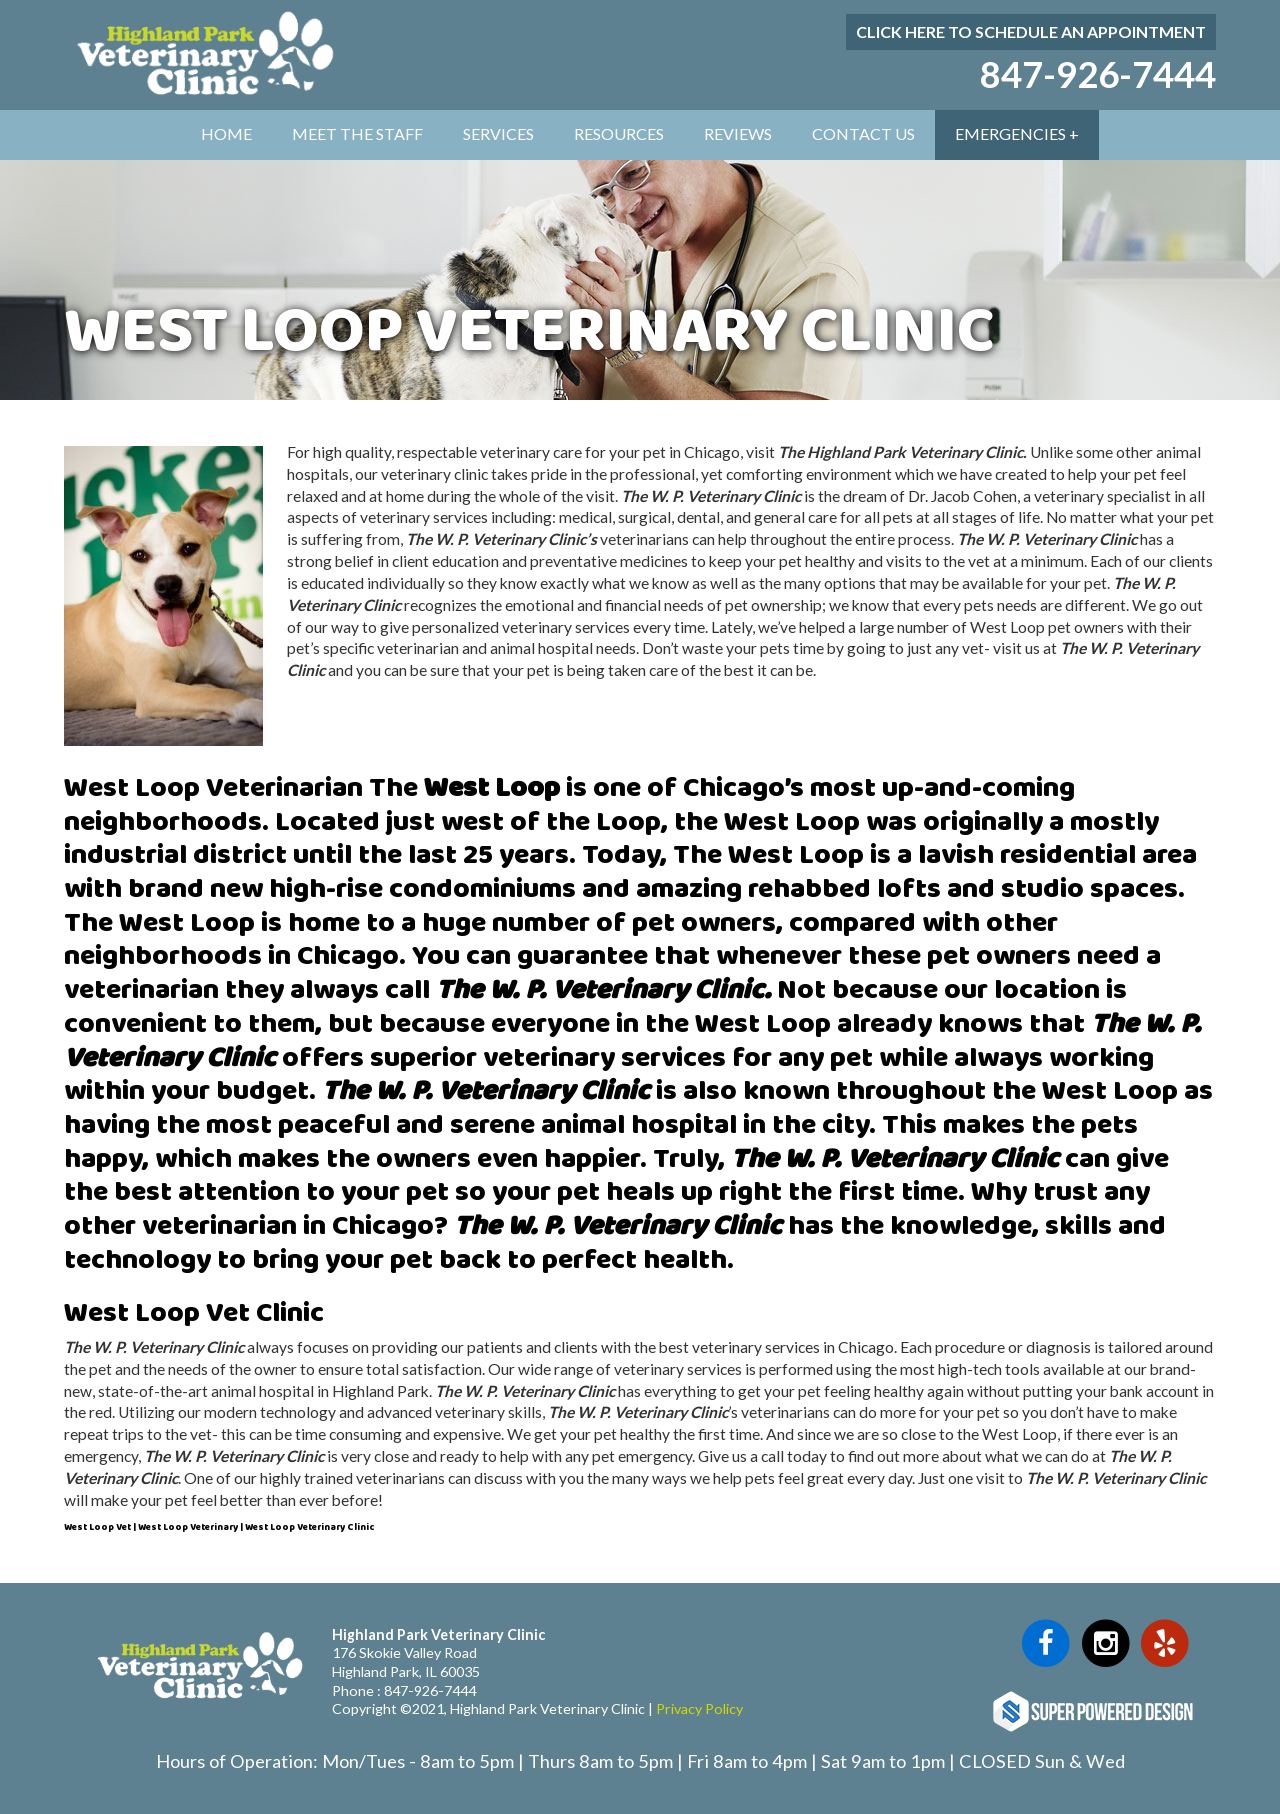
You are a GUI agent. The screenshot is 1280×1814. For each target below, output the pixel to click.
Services (498, 133)
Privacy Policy (699, 1708)
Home (226, 133)
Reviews (738, 133)
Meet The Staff (357, 133)
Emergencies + (1017, 133)
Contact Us (863, 133)
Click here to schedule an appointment (1031, 31)
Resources (619, 133)
